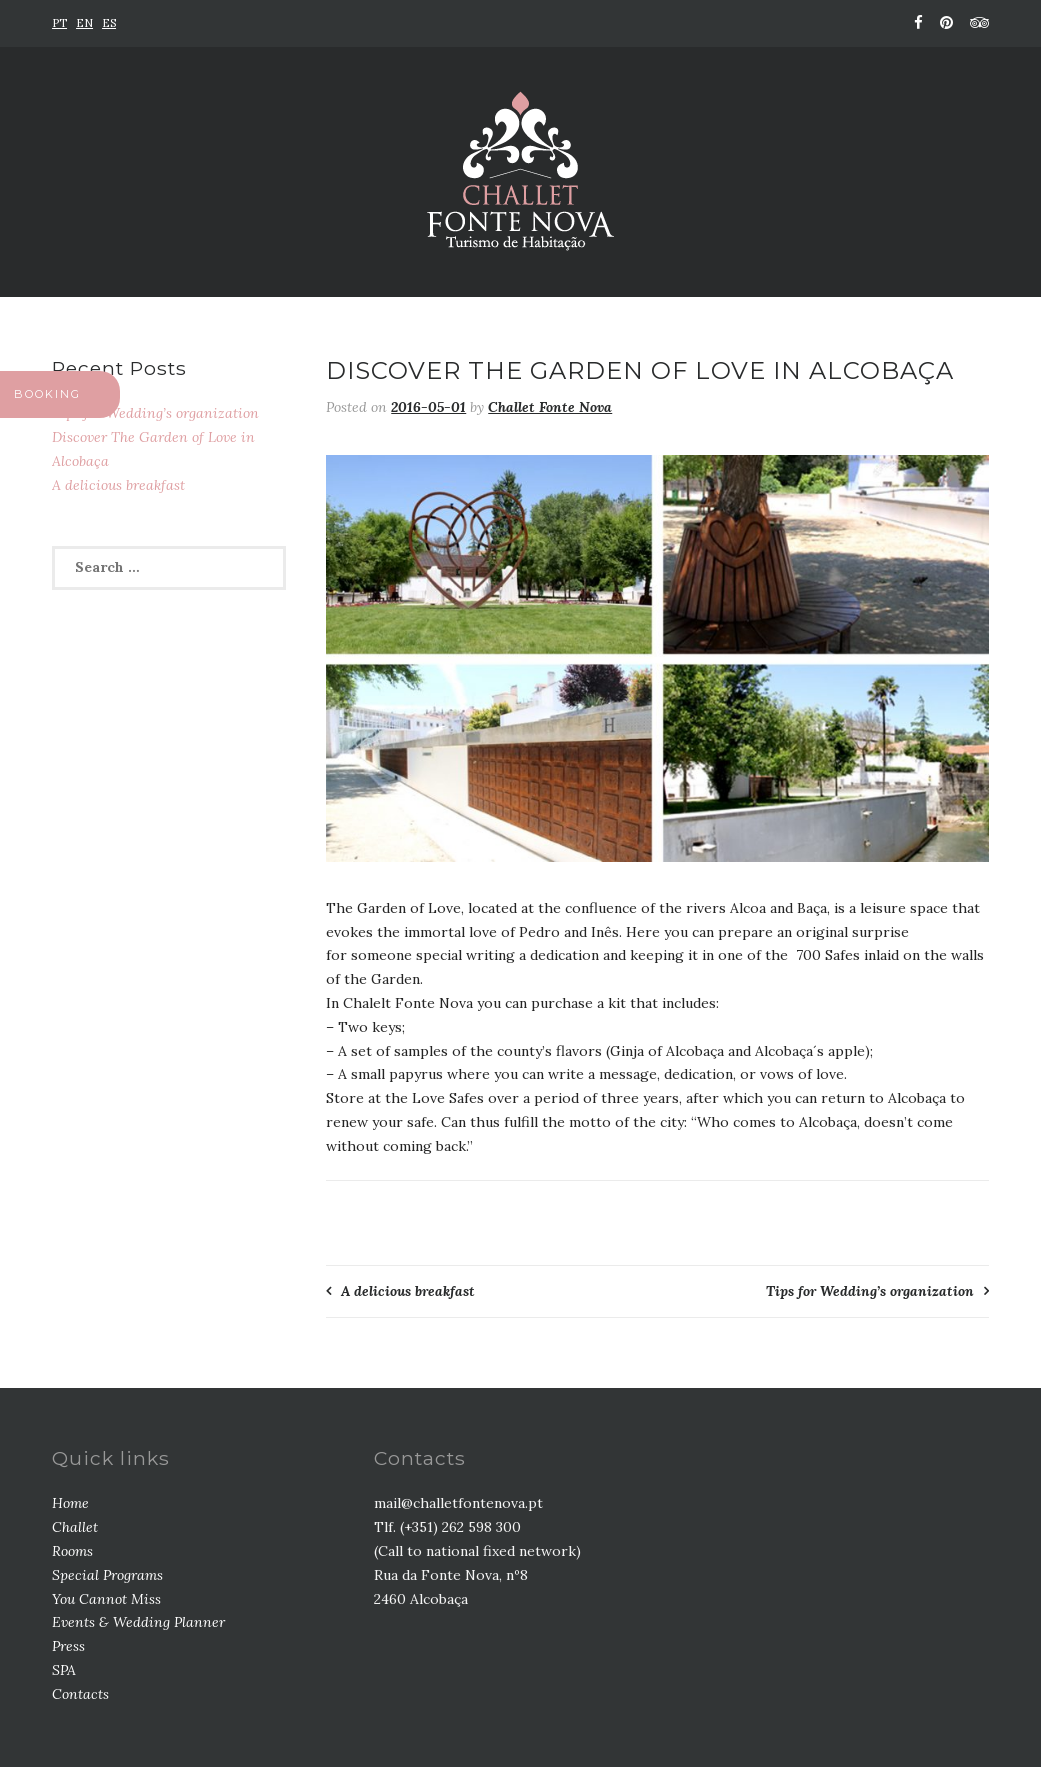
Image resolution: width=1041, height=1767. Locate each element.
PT (59, 23)
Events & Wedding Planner (138, 1622)
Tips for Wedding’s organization (870, 1291)
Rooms (72, 1551)
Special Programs (107, 1575)
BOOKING (47, 394)
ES (109, 23)
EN (84, 23)
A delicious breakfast (408, 1291)
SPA (64, 1670)
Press (68, 1646)
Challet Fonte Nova (550, 407)
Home (70, 1503)
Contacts (80, 1694)
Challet (75, 1527)
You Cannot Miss (106, 1599)
